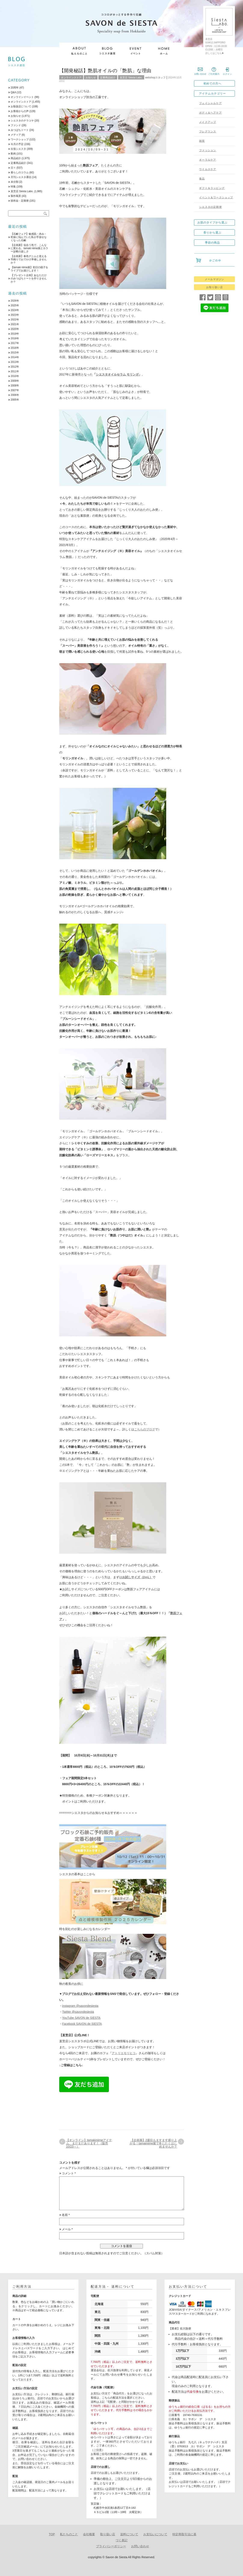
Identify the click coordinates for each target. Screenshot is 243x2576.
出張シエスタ (18, 148)
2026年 (15, 300)
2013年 (15, 362)
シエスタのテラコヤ (22, 120)
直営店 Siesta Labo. (131, 77)
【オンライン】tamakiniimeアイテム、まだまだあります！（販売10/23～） (89, 2143)
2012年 (15, 366)
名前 (66, 2215)
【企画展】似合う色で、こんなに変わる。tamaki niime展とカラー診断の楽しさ (29, 248)
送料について (129, 2534)
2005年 (15, 399)
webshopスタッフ (155, 77)
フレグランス (207, 131)
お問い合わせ (140, 2546)
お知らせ (91, 77)
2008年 (15, 385)
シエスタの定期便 (210, 206)
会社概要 (89, 2534)
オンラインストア (71, 77)
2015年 (15, 352)
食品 (202, 178)
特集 (13, 186)
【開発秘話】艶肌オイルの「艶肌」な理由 (105, 70)
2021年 (15, 324)
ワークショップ (20, 139)
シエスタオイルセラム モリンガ (117, 374)
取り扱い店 (107, 2534)
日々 (13, 167)
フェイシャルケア (210, 103)
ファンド (16, 125)
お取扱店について (21, 106)
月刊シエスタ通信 (21, 177)
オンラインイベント (22, 97)
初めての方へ (212, 83)
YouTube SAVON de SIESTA (81, 2018)
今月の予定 (17, 144)
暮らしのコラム (20, 172)
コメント (69, 2173)
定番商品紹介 (108, 77)
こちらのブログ (144, 1429)
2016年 (15, 347)
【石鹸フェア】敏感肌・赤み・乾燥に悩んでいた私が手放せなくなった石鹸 (29, 237)
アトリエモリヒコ (124, 2053)
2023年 (15, 314)
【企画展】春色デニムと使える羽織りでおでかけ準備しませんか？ (29, 259)
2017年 (15, 343)
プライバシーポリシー (111, 2546)
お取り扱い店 (214, 287)
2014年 (15, 357)
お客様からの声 (20, 111)
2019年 (15, 333)
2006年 (15, 394)
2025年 (15, 305)
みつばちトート (20, 130)
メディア (16, 134)
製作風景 (16, 195)
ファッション (207, 150)
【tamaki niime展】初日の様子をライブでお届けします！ (29, 269)
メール (67, 2229)
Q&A (13, 92)
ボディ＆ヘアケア (210, 112)
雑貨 (202, 140)
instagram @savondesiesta (80, 2006)
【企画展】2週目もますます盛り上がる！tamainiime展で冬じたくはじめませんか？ (153, 2143)
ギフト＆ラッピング (212, 188)
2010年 (15, 376)
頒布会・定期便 (20, 200)
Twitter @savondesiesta (78, 2012)
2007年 (15, 390)
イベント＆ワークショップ (216, 197)
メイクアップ (207, 122)
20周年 (15, 87)
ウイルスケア (207, 169)
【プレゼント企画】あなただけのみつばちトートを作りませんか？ (29, 278)
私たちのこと (69, 2534)
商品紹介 (16, 158)
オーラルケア (207, 159)
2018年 (15, 338)
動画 (13, 153)
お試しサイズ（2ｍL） (137, 1577)
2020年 (15, 329)
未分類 (14, 181)
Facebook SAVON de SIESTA (82, 2023)
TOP (52, 2534)
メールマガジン (214, 279)
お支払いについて (155, 2534)
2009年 (15, 380)
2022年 (15, 319)
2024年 (15, 310)
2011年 (15, 371)
